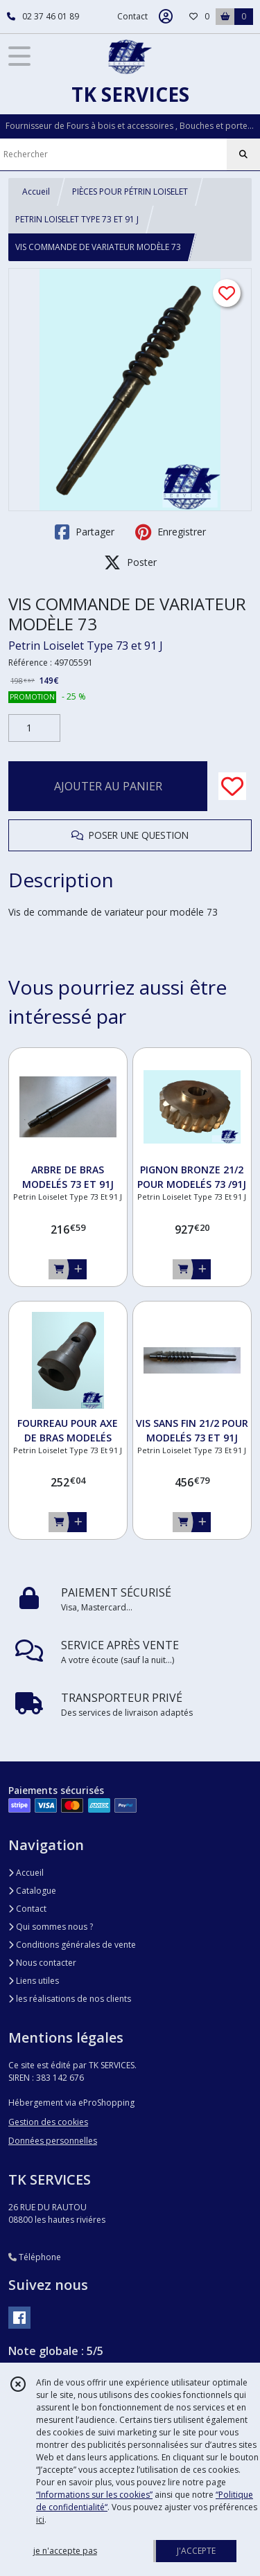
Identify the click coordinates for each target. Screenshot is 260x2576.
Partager (84, 532)
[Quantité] (34, 728)
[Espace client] (165, 16)
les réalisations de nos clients (69, 1999)
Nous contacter (42, 1963)
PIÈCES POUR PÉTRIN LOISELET (130, 191)
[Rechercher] (243, 154)
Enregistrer (170, 532)
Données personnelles (52, 2141)
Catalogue (32, 1891)
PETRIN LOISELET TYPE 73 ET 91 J (77, 219)
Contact (132, 16)
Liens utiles (33, 1981)
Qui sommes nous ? (50, 1927)
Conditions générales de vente (72, 1945)
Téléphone (34, 2257)
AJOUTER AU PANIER (108, 786)
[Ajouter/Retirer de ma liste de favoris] (232, 786)
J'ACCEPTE (196, 2551)
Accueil (36, 191)
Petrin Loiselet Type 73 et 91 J (85, 645)
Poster (130, 562)
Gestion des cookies (48, 2122)
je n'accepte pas (65, 2551)
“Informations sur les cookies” (94, 2495)
